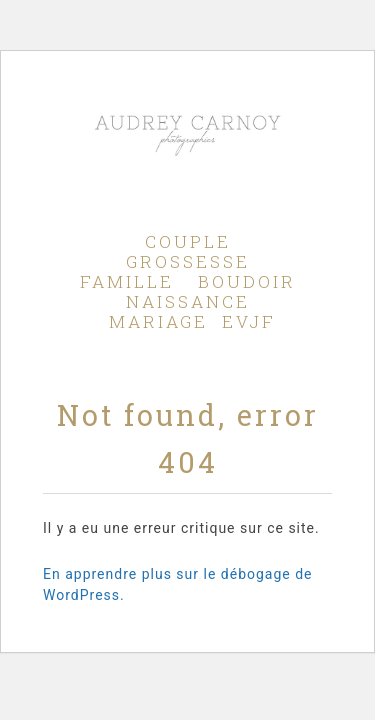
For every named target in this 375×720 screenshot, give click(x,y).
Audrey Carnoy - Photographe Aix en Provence (187, 167)
